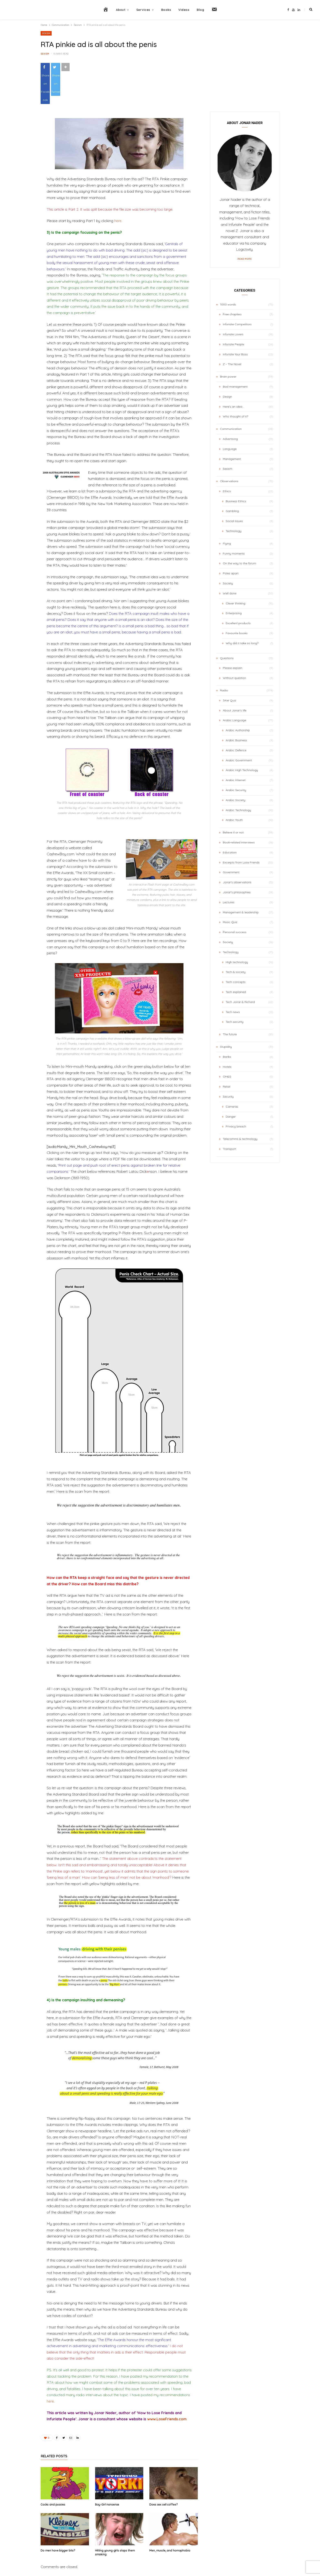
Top (275, 2567)
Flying (227, 511)
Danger (231, 1084)
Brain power (228, 344)
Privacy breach (236, 1094)
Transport (229, 1116)
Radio (224, 658)
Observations (229, 448)
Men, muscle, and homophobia (169, 2518)
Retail (226, 1054)
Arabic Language (234, 687)
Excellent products (238, 590)
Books (166, 10)
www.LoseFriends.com (167, 2386)
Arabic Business (236, 707)
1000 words (228, 272)
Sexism (46, 33)
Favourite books (237, 600)
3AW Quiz (229, 668)
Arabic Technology (238, 777)
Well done (229, 560)
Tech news (233, 979)
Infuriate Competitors (237, 291)
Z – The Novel (232, 331)
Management (232, 426)
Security (228, 1064)
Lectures (228, 869)
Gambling (232, 478)
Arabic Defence (236, 717)
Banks (227, 1024)
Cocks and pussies (53, 2472)
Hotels (227, 1034)
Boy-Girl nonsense (107, 2472)
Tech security (234, 989)
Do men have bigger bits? (58, 2518)
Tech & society (236, 939)
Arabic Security (236, 757)
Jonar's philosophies (237, 859)
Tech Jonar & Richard (240, 969)
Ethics (227, 458)
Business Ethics (236, 468)
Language (230, 416)
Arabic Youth (234, 787)
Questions (227, 625)
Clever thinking (235, 570)
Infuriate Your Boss (235, 321)
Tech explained (236, 959)
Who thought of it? (235, 384)
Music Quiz (230, 889)
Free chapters (232, 281)
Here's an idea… (233, 374)
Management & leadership (241, 879)
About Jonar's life (234, 678)
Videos (183, 10)
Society (228, 550)
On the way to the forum (239, 530)
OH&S (227, 1044)
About (121, 10)
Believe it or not (233, 800)
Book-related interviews (239, 810)
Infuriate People (233, 311)
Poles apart (231, 540)
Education (230, 820)
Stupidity (226, 1014)
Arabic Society (235, 767)
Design (227, 364)
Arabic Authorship (238, 697)
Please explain (232, 635)
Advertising (230, 406)
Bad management (235, 354)
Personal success (234, 899)
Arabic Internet (236, 747)
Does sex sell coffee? (163, 2472)
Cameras (232, 1074)
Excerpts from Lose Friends (241, 830)
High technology (237, 929)
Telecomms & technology (240, 1106)
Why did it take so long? (242, 610)
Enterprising (234, 580)
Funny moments (234, 521)
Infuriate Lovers (233, 301)
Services (143, 10)
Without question (234, 645)
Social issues (234, 488)
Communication (231, 396)
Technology (233, 498)
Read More (245, 226)
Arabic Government (239, 727)
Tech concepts (236, 949)
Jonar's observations (237, 849)
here (117, 188)
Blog (200, 10)
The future (230, 1001)
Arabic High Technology (242, 737)
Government (231, 839)
